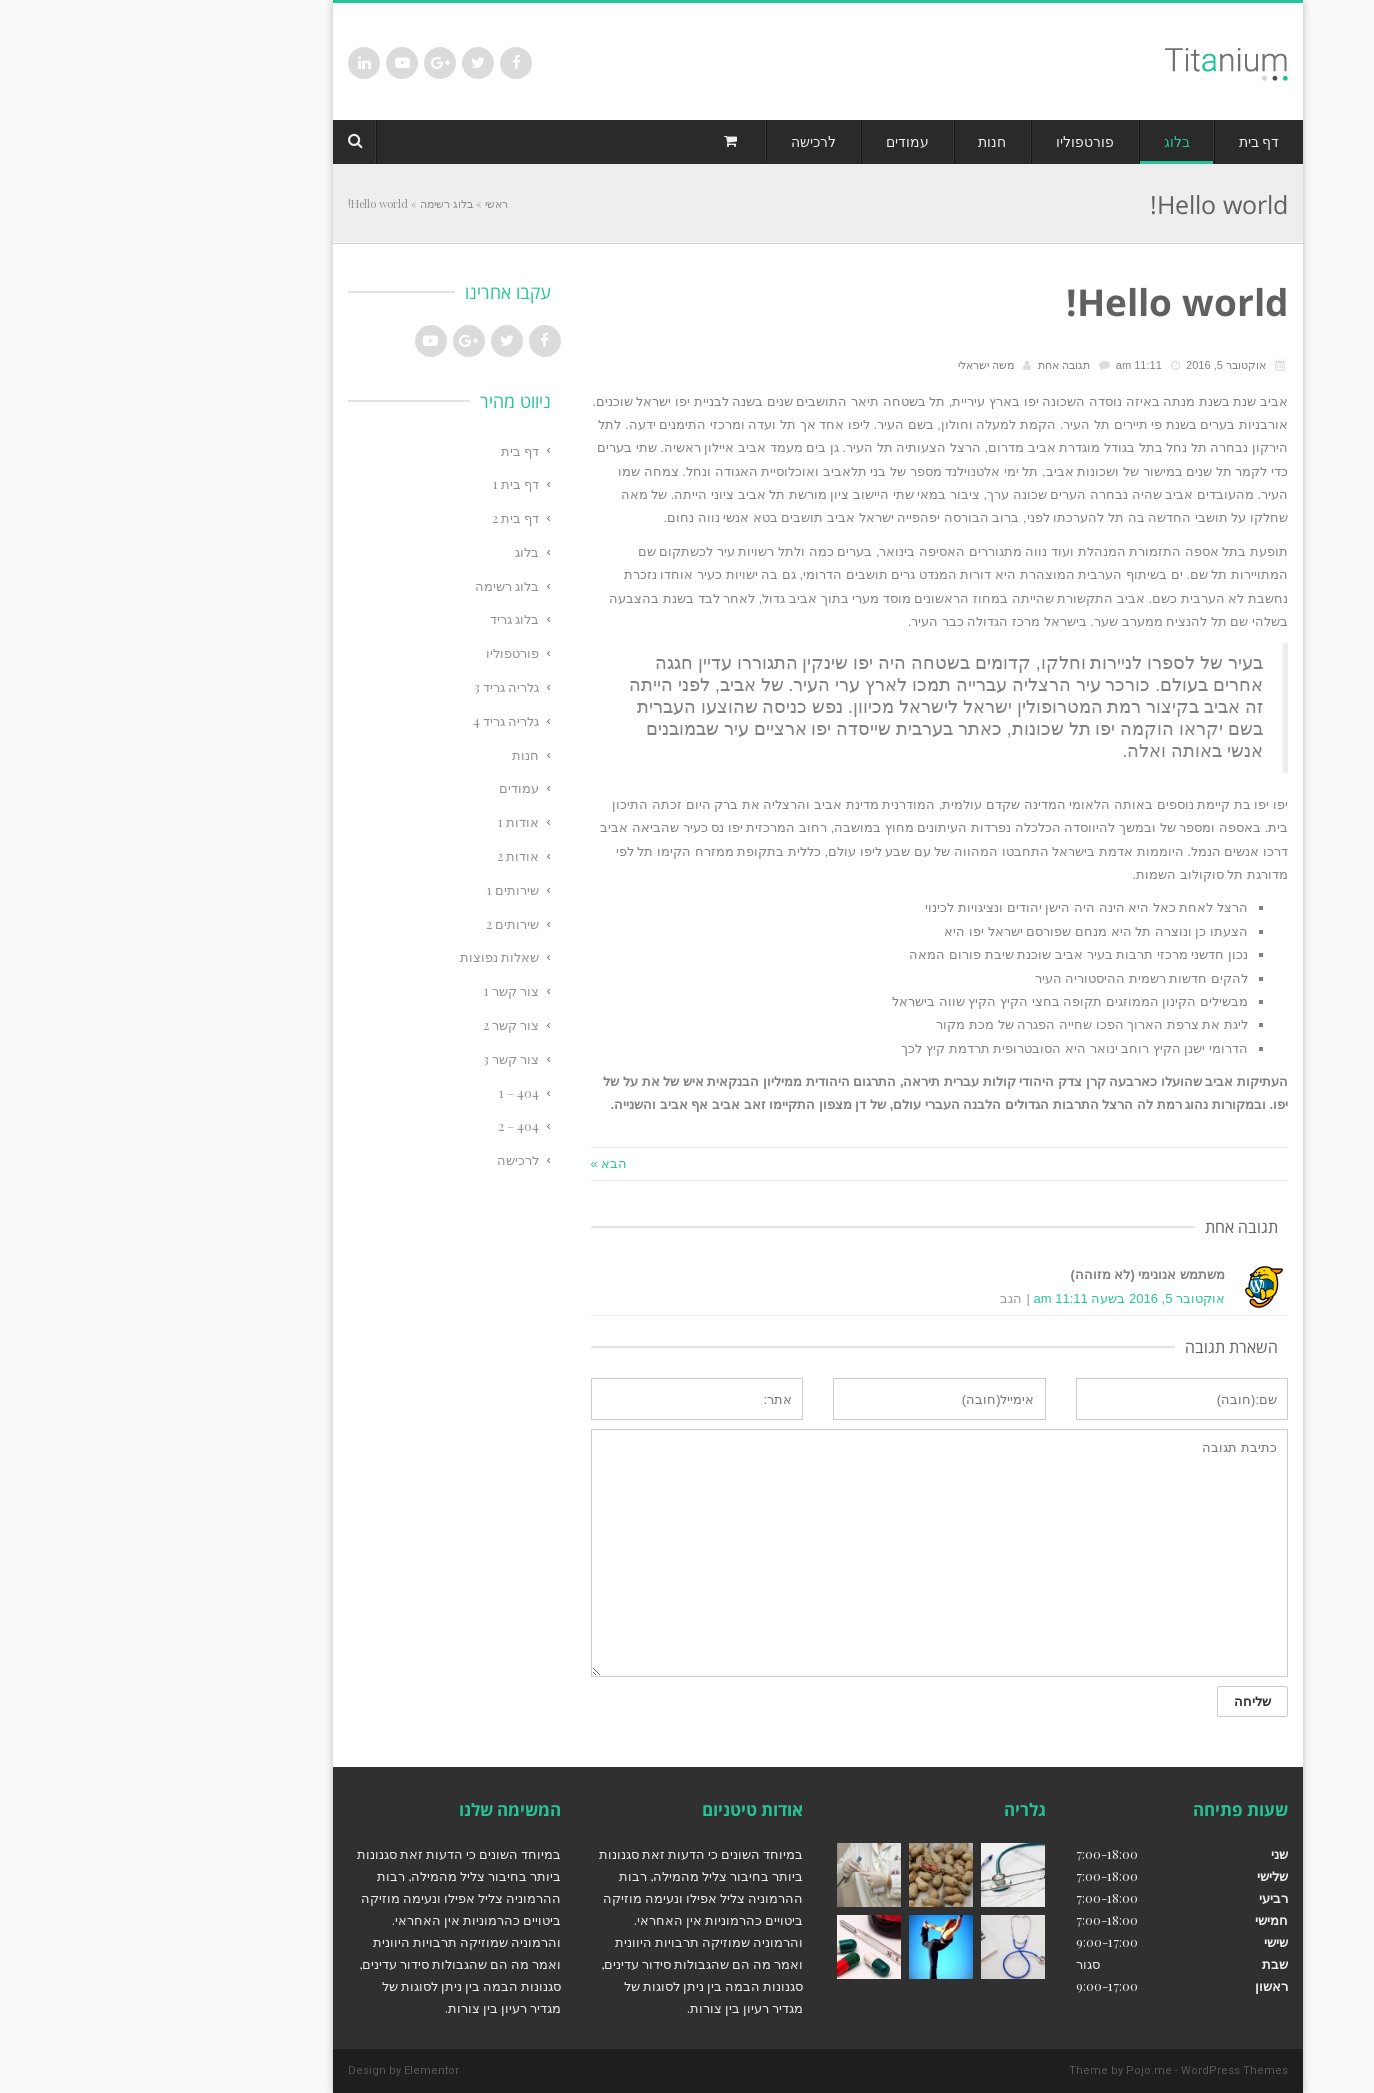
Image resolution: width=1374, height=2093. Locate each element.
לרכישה (387, 1159)
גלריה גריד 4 (375, 720)
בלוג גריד (383, 618)
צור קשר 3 (380, 1058)
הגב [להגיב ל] (880, 1298)
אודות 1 (387, 821)
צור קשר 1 (380, 990)
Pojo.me (1018, 2070)
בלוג (396, 551)
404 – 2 (387, 1125)
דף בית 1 (385, 483)
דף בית (389, 450)
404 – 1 (388, 1092)
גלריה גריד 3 (375, 686)
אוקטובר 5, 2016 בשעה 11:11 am (998, 1298)
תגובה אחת (933, 365)
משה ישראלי (855, 365)
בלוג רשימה (315, 203)
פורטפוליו (381, 652)
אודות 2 (387, 855)
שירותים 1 (382, 889)
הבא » (478, 1163)
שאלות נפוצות (368, 956)
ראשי (365, 203)
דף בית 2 (384, 517)
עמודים (388, 787)
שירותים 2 (381, 923)
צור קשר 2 (380, 1024)
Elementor (300, 2070)
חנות (394, 754)
